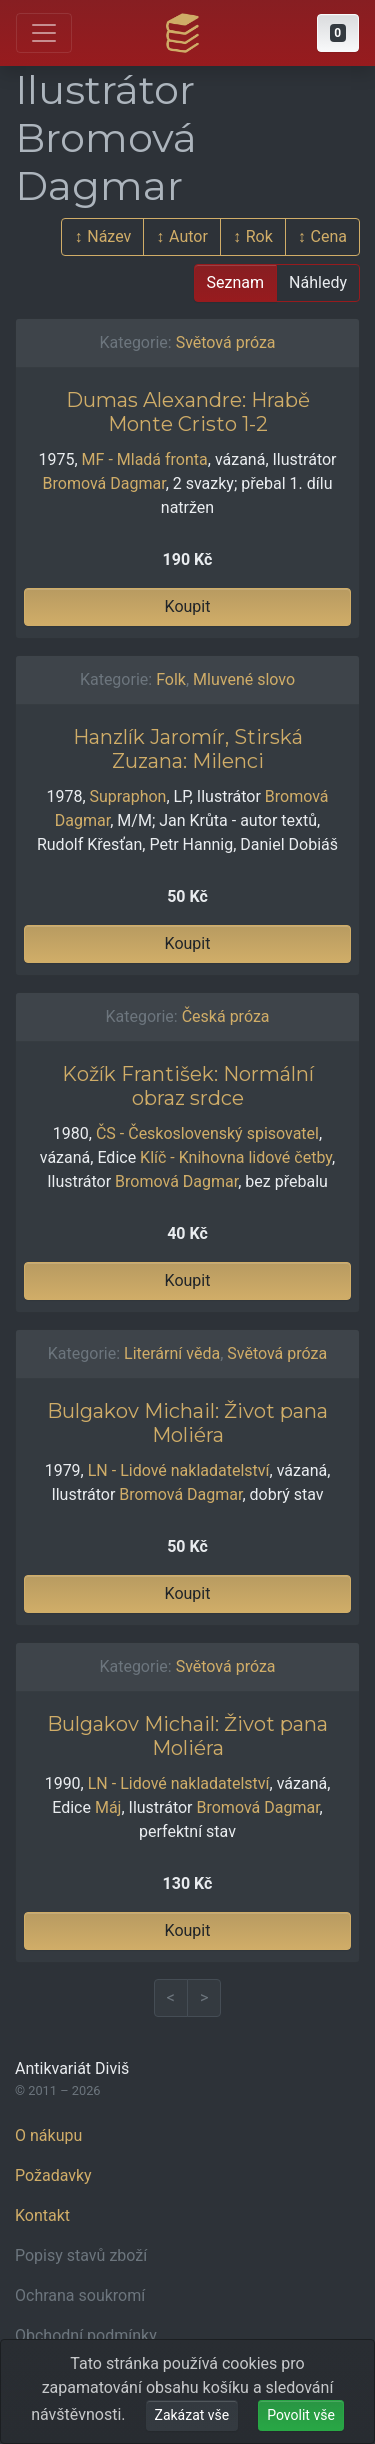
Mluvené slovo (244, 679)
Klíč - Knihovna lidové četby (236, 1157)
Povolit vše (301, 2415)
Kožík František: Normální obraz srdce (188, 1086)
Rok (259, 236)
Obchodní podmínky (86, 2335)
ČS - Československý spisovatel (207, 1133)
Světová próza (226, 342)
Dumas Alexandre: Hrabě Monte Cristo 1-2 (188, 412)
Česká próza (226, 1016)
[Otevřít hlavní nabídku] (44, 33)
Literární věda (172, 1353)
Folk (171, 679)
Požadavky (53, 2175)
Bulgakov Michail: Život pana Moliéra (187, 1423)
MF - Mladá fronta (145, 459)
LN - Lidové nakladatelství (179, 1470)
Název (109, 236)
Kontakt (42, 2215)
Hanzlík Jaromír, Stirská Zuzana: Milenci (188, 749)
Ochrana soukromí (80, 2295)
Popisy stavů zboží (81, 2255)
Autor (188, 236)
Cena (329, 236)
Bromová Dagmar (104, 483)
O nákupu (48, 2135)
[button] (338, 33)
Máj (108, 1807)
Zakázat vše (192, 2415)
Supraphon (128, 796)
